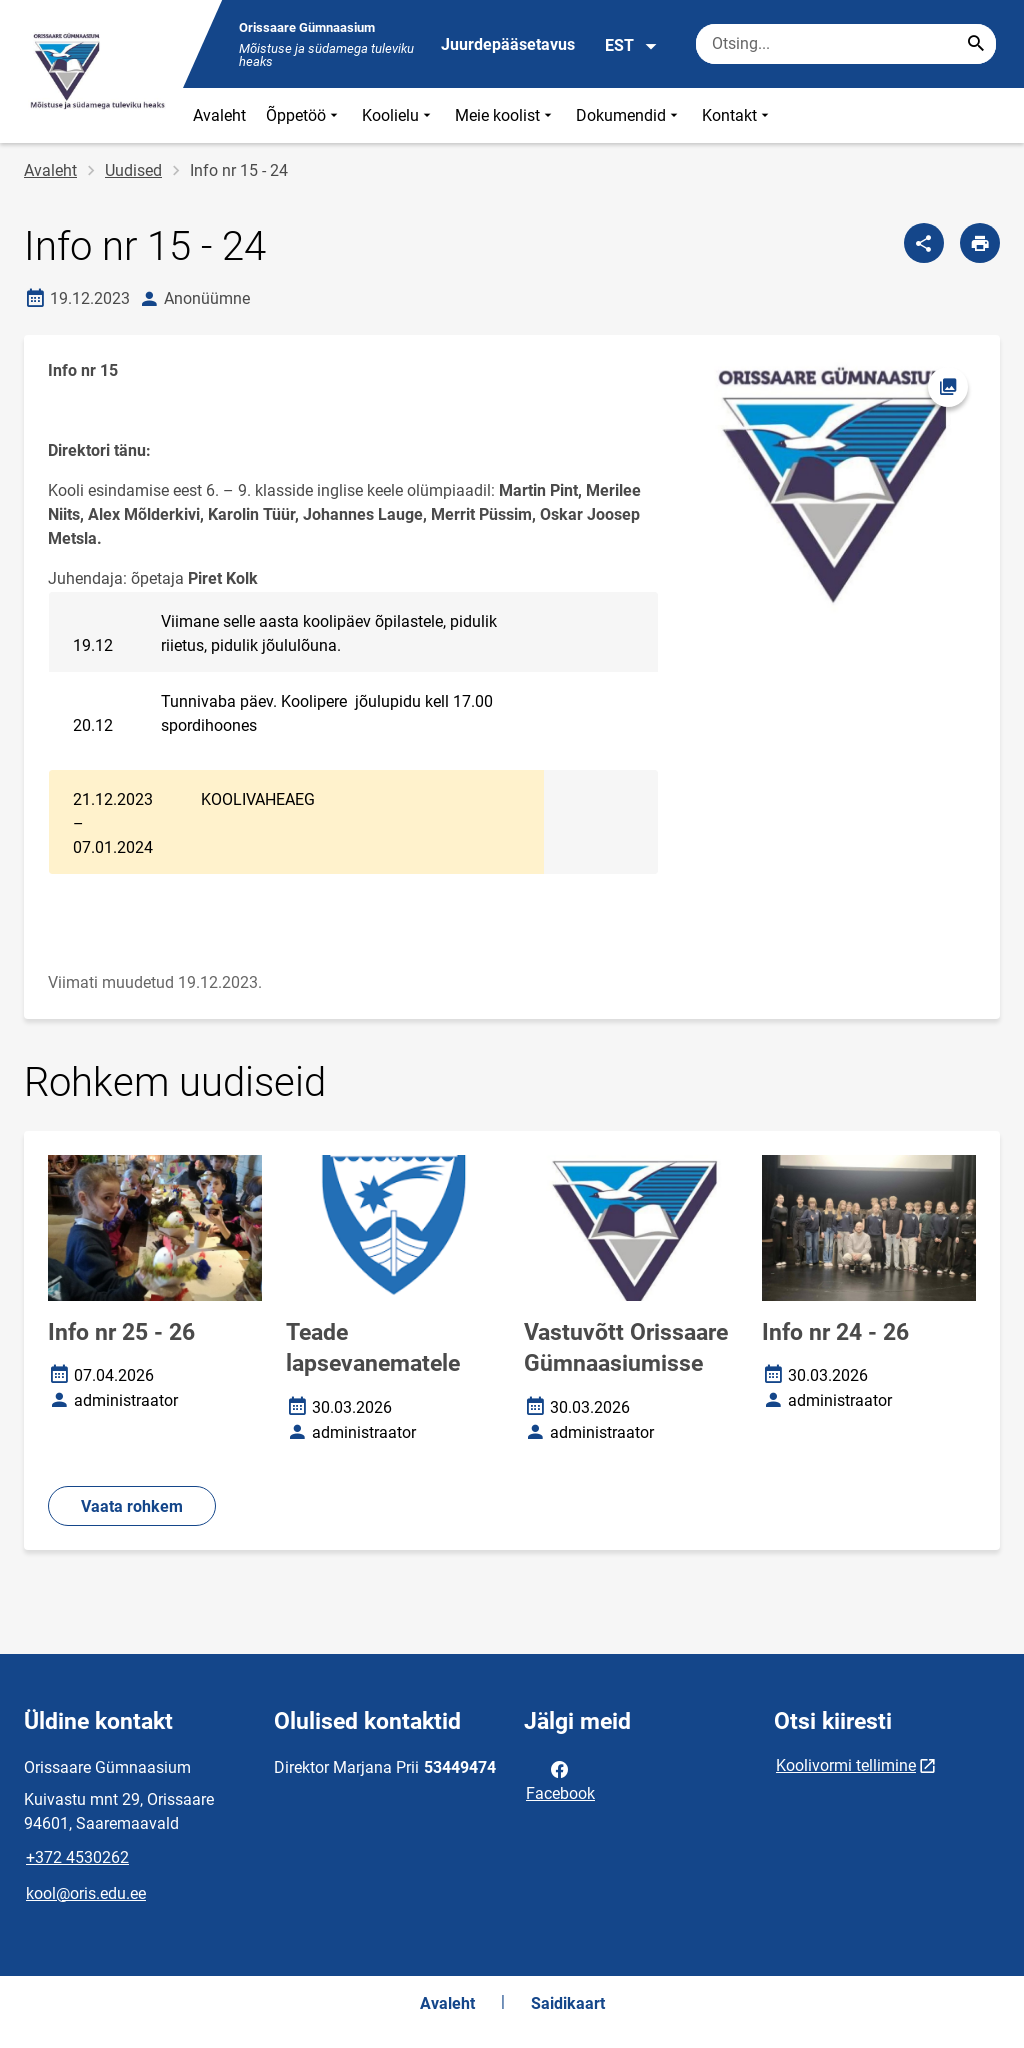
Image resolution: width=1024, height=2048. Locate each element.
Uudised (133, 170)
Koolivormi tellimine (846, 1765)
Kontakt (737, 115)
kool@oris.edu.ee (86, 1893)
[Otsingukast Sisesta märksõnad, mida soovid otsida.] (846, 44)
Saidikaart (568, 2003)
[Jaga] (924, 243)
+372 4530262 (77, 1857)
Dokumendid (629, 115)
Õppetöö (304, 115)
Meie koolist (505, 115)
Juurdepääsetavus (508, 44)
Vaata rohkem (132, 1506)
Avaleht (219, 115)
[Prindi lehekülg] (980, 243)
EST (631, 46)
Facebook (560, 1780)
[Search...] (976, 44)
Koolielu (398, 115)
